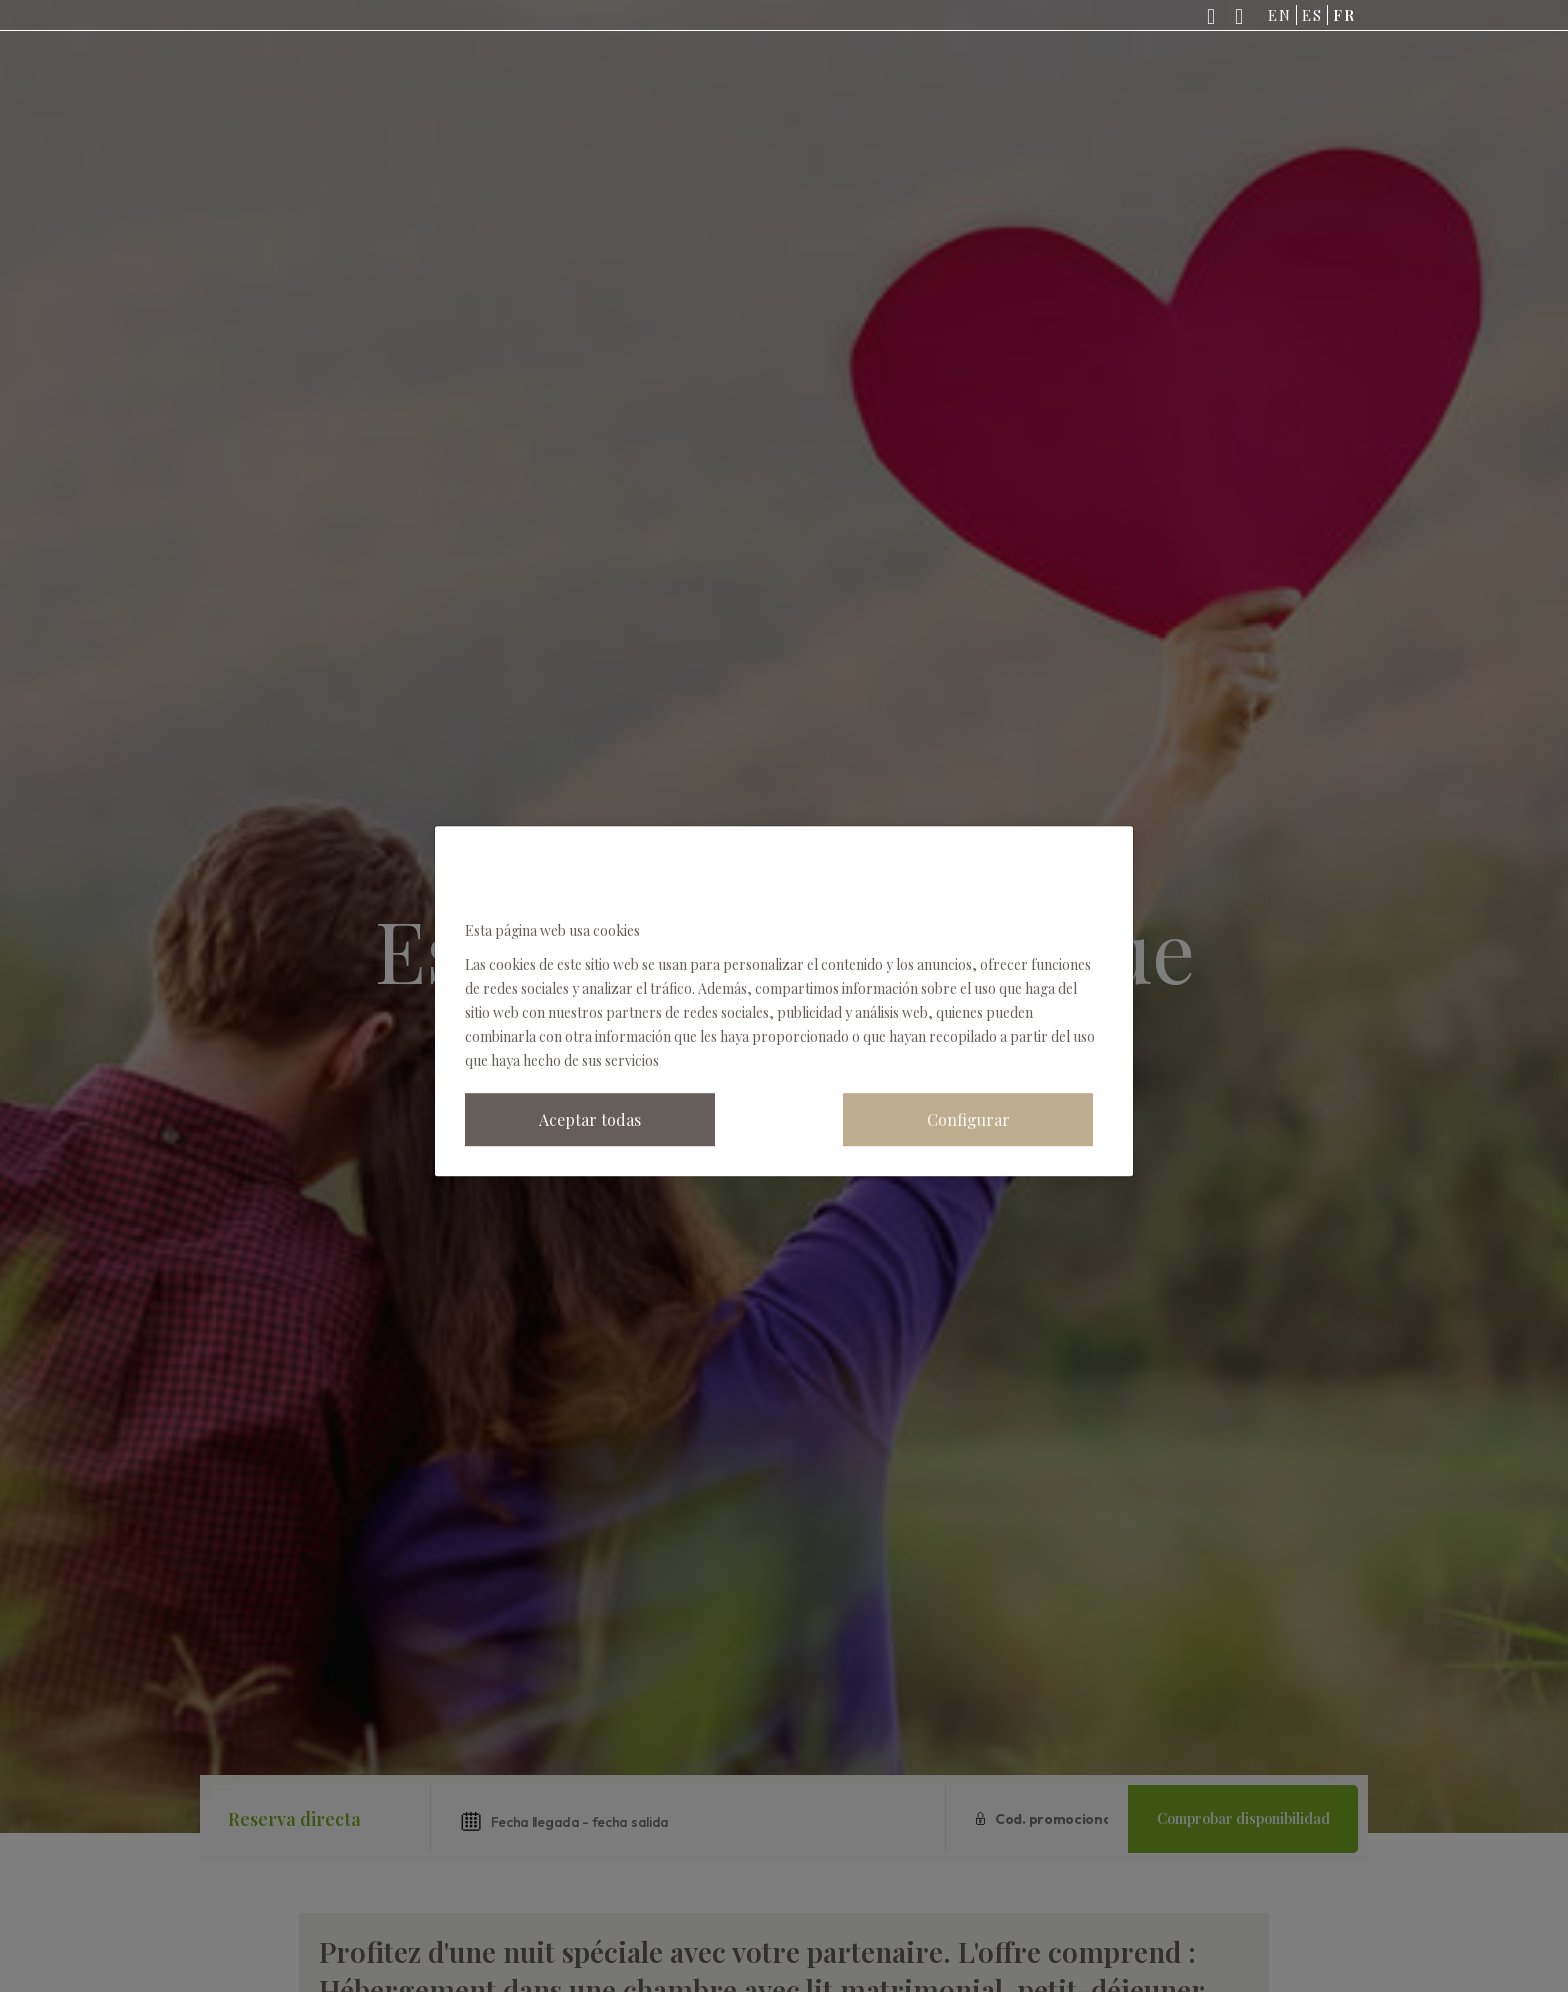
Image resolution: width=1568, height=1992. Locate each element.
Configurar (968, 1119)
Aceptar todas (590, 1119)
